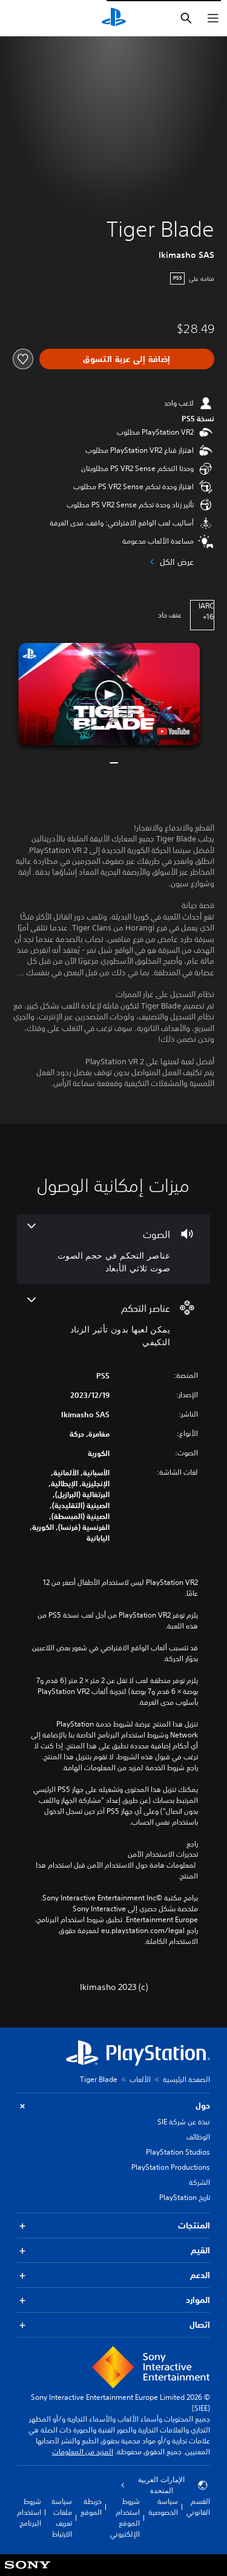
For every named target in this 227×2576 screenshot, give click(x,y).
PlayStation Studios (178, 2152)
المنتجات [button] (113, 2226)
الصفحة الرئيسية (186, 2079)
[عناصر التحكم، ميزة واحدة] (113, 1323)
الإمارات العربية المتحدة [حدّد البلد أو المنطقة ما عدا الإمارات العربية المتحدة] (164, 2485)
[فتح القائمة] (213, 18)
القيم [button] (113, 2250)
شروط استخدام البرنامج (29, 2512)
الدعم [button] (113, 2275)
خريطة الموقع (91, 2506)
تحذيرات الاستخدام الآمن (163, 1854)
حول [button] (113, 2106)
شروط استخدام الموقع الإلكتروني (125, 2517)
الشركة (199, 2182)
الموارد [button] (113, 2300)
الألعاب (140, 2079)
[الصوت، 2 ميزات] (113, 1249)
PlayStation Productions (170, 2167)
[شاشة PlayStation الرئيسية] (114, 18)
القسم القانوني (198, 2506)
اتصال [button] (113, 2325)
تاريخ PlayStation (184, 2197)
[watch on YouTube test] (173, 731)
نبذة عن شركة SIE (183, 2121)
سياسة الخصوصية (163, 2506)
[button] (109, 694)
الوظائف (198, 2137)
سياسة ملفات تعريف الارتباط (61, 2517)
